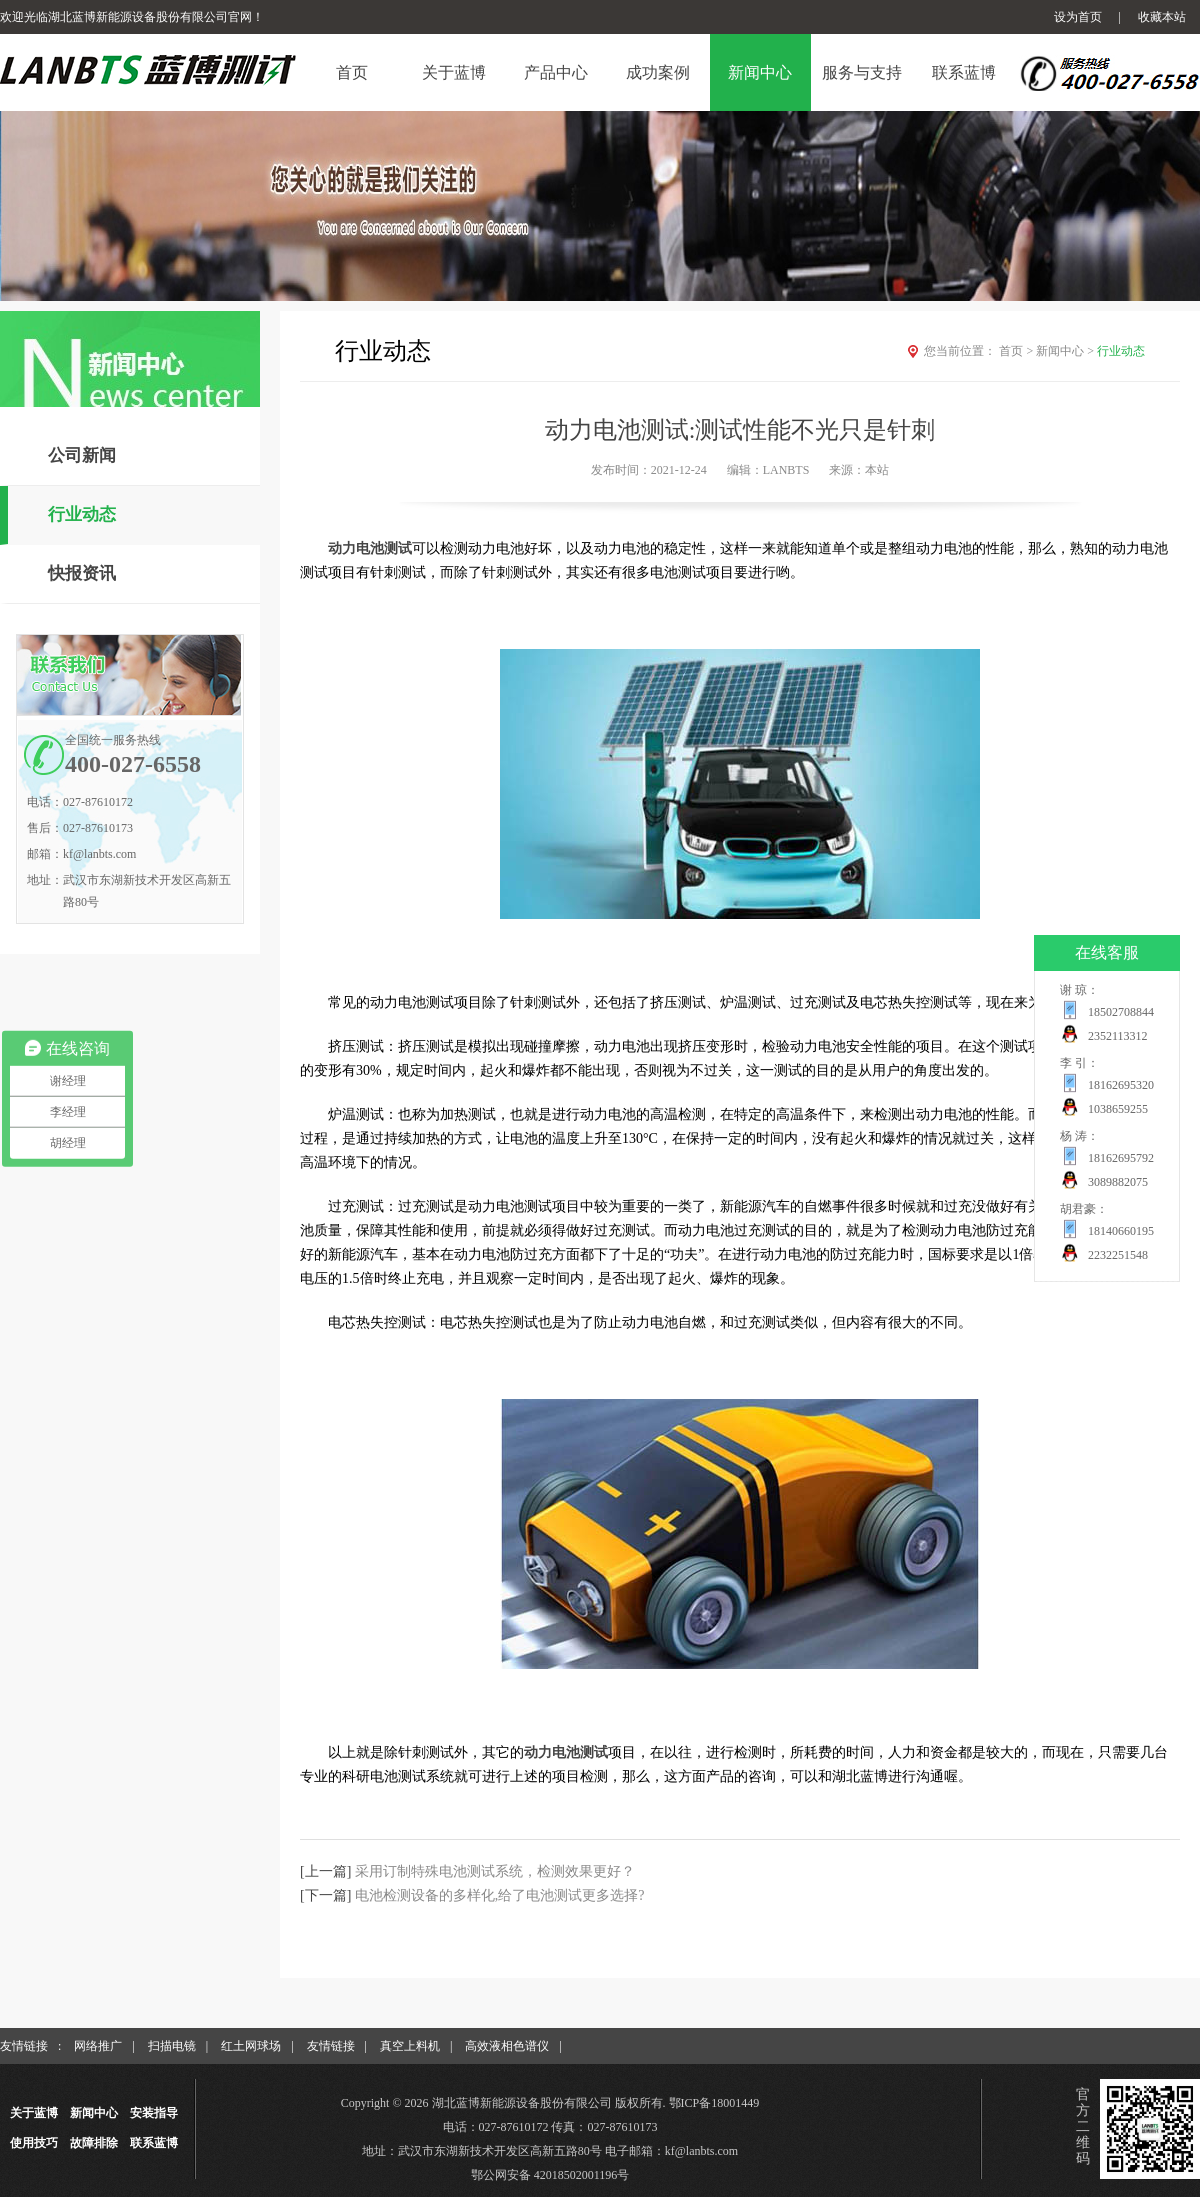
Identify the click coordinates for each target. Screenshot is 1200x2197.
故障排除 (94, 2143)
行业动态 (82, 514)
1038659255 (1118, 1109)
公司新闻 (82, 455)
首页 (1017, 351)
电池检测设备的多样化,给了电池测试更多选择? (500, 1895)
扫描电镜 (172, 2046)
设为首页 (1078, 17)
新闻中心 (1066, 351)
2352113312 (1118, 1036)
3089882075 (1118, 1182)
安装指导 (154, 2113)
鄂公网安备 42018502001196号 (550, 2175)
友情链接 (331, 2046)
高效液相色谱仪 (507, 2046)
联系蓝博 (154, 2143)
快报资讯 (82, 573)
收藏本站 (1162, 17)
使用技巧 (34, 2143)
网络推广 (98, 2046)
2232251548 (1118, 1255)
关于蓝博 (34, 2113)
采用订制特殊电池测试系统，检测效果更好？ (495, 1871)
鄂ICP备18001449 (714, 2103)
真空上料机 (410, 2046)
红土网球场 (251, 2046)
